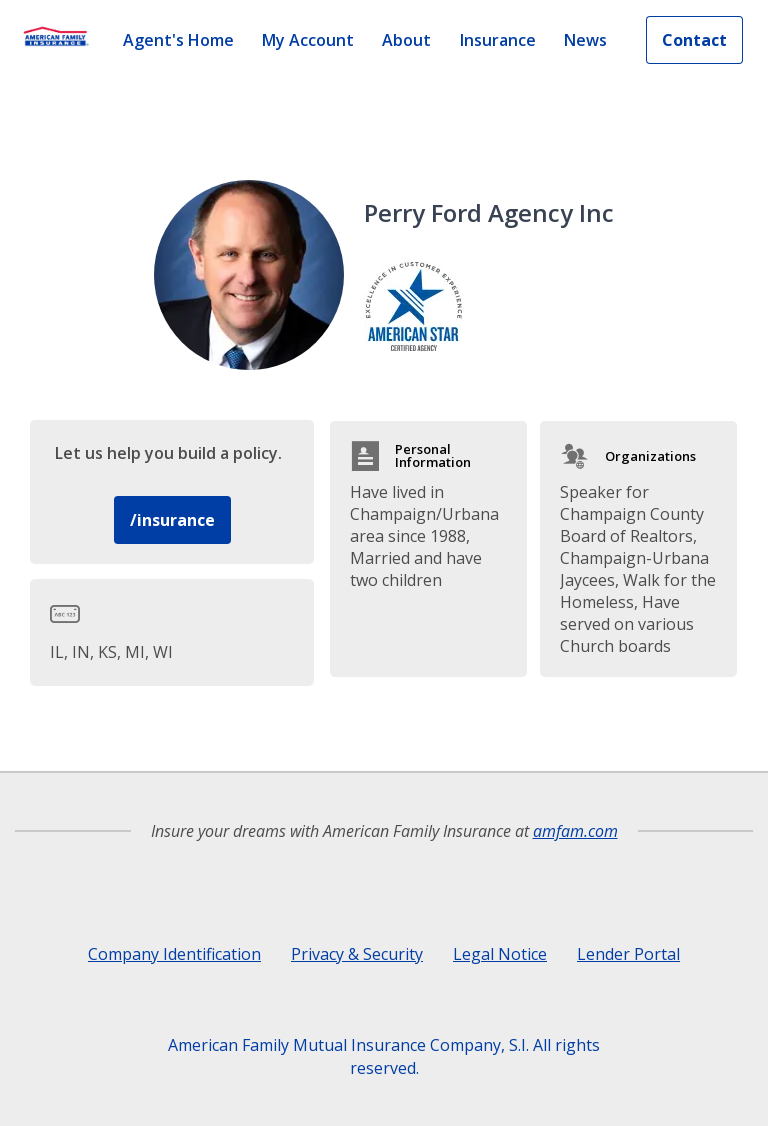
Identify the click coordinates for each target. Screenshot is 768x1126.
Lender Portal (628, 954)
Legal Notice (500, 954)
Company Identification (174, 954)
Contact (694, 40)
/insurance (172, 520)
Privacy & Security (357, 954)
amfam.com (575, 831)
